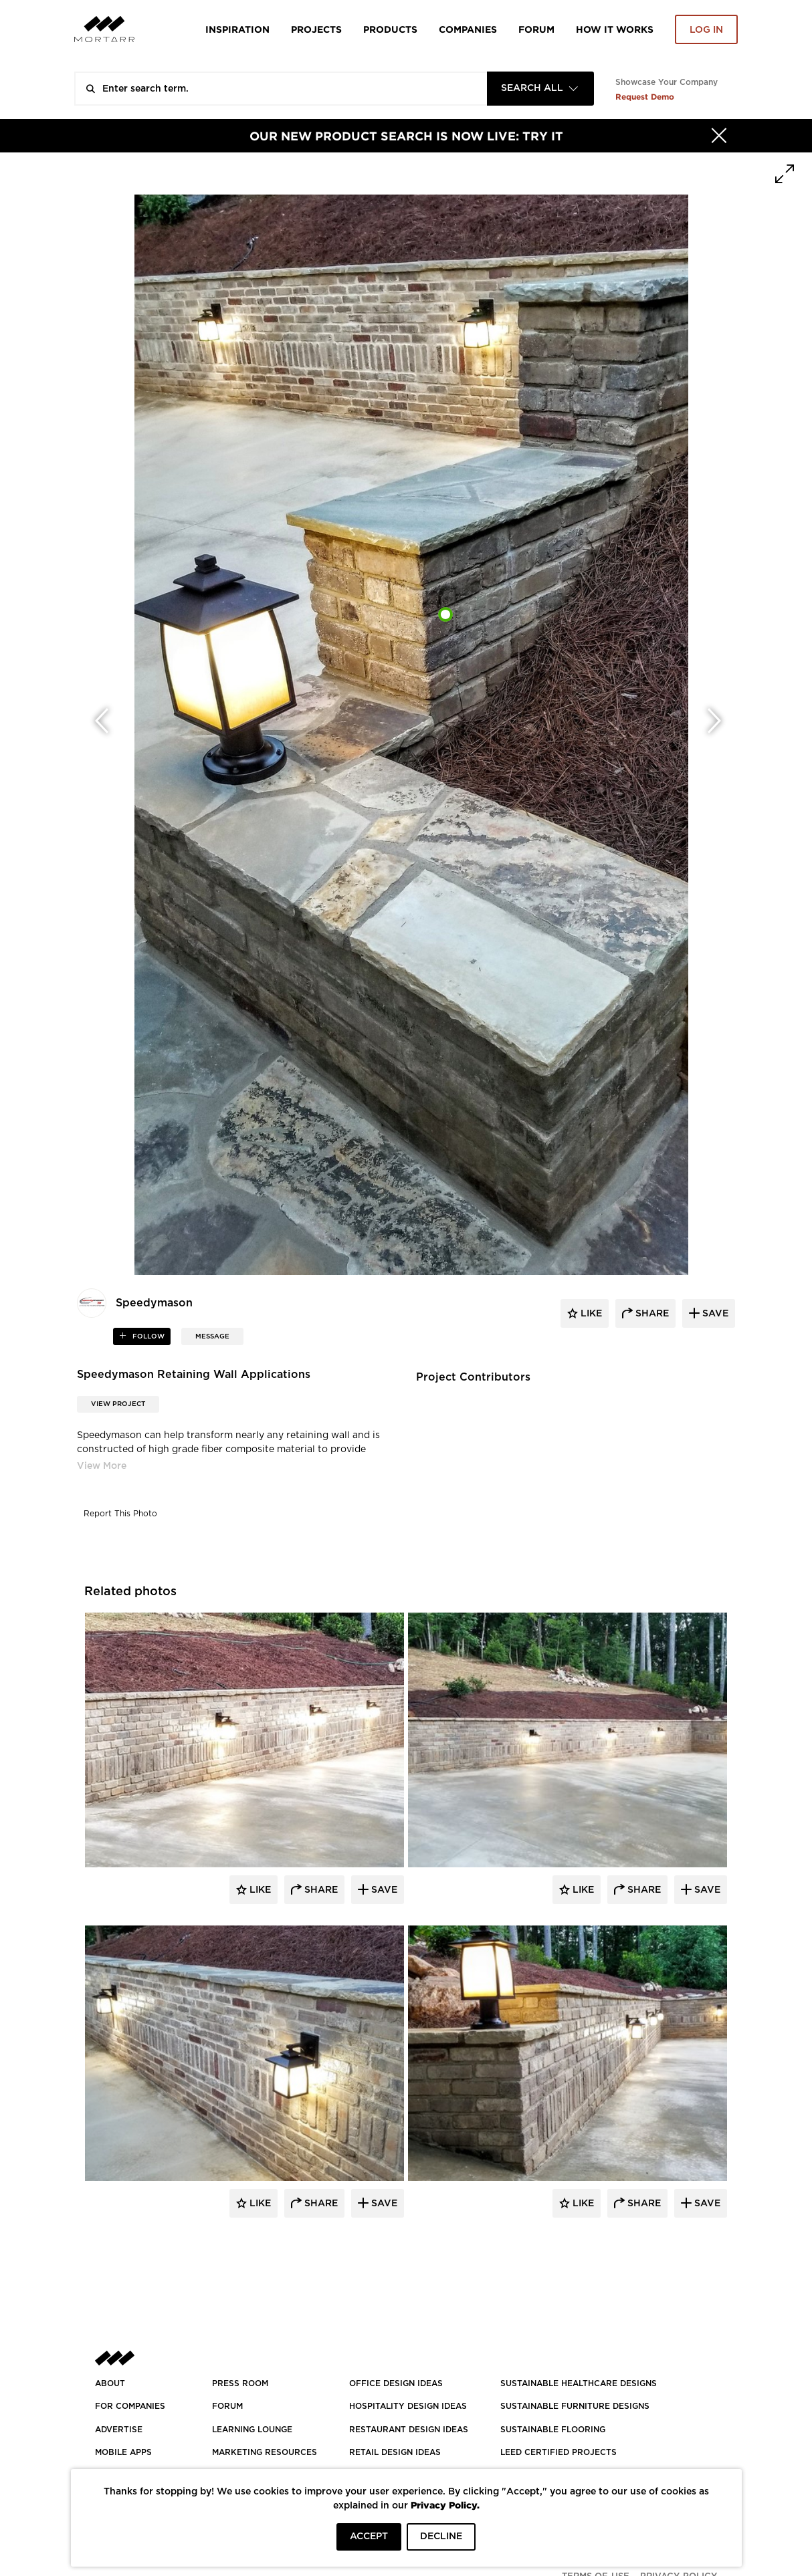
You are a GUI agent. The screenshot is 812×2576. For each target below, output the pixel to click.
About (110, 2383)
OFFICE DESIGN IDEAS (396, 2383)
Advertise (118, 2430)
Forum (536, 29)
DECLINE (441, 2536)
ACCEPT (369, 2536)
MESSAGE (212, 1336)
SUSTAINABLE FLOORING (552, 2430)
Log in (706, 30)
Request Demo (644, 96)
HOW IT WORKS (614, 29)
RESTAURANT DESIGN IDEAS (408, 2430)
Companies (468, 29)
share (651, 1313)
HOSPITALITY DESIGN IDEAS (408, 2406)
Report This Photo (120, 1514)
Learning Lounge (252, 2430)
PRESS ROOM (240, 2383)
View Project (118, 1404)
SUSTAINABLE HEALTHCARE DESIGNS (578, 2383)
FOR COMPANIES (130, 2406)
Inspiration (237, 29)
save (714, 1313)
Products (390, 29)
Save (383, 1890)
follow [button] (147, 1336)
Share (320, 1890)
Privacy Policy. (445, 2505)
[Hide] (719, 135)
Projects (316, 29)
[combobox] (540, 89)
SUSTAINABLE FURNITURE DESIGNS (574, 2406)
